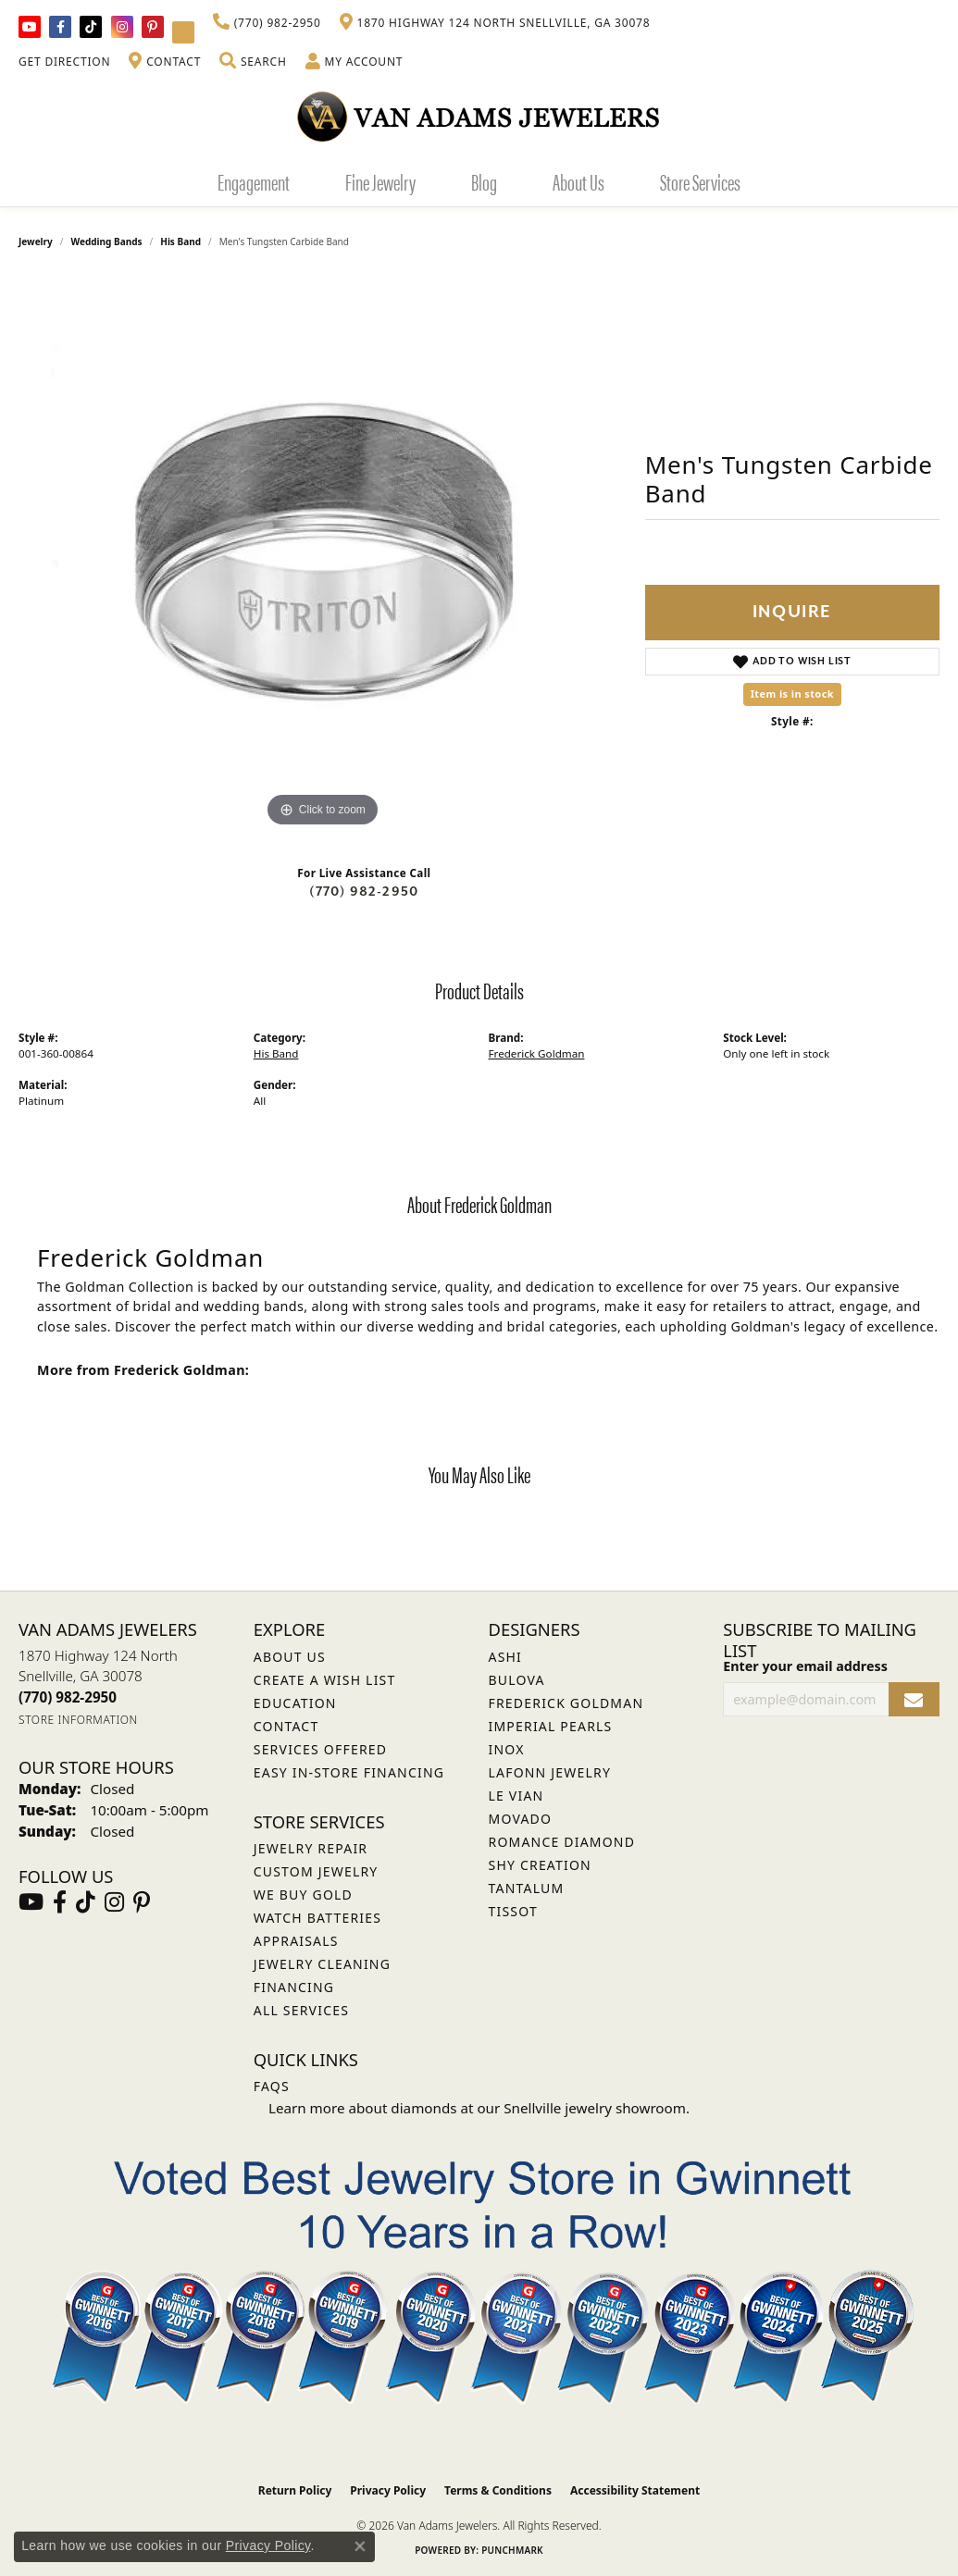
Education (295, 1703)
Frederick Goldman (537, 1053)
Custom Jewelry (316, 1871)
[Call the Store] (68, 1697)
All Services (301, 2010)
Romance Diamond (562, 1842)
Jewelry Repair (310, 1848)
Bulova (517, 1680)
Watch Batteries (317, 1917)
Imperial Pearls (551, 1726)
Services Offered (320, 1749)
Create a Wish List (325, 1680)
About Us (578, 181)
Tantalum (527, 1888)
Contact (286, 1726)
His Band (180, 241)
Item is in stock (792, 693)
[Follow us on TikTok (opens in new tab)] (91, 27)
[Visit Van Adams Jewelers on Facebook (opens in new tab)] (60, 27)
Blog (484, 181)
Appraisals (296, 1941)
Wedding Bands (107, 241)
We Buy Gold (303, 1894)
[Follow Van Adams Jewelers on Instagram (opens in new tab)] (122, 27)
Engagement (254, 181)
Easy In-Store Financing (349, 1772)
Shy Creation (540, 1865)
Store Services (700, 181)
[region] (322, 554)
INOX (507, 1749)
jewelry (36, 241)
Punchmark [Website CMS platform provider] (512, 2550)
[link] (267, 23)
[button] (252, 62)
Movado (521, 1818)
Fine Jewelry (380, 181)
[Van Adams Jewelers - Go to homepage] (479, 116)
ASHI (506, 1657)
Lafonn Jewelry (550, 1772)
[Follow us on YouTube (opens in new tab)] (30, 27)
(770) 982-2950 (363, 891)
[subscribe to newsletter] (914, 1699)
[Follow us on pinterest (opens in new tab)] (153, 27)
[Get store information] (78, 1720)
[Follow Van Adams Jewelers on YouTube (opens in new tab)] (183, 32)
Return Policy (295, 2490)
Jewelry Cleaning (322, 1964)
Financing (294, 1987)
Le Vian (516, 1795)
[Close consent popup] (360, 2546)
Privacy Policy (388, 2490)
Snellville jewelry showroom (595, 2108)
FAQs (272, 2086)
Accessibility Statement (635, 2490)
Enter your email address (805, 1666)
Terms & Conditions (498, 2490)
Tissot (513, 1911)
